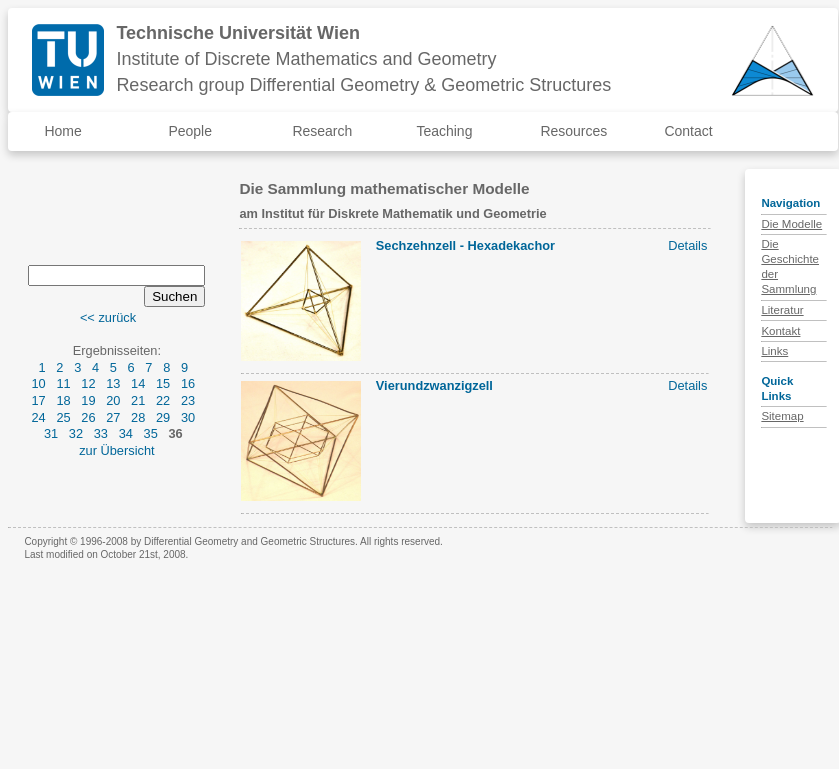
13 (113, 383)
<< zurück (108, 317)
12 (88, 383)
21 (138, 400)
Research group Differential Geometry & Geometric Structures (363, 85)
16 (188, 383)
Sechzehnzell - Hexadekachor (465, 245)
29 (163, 417)
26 (88, 417)
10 (38, 383)
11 (63, 383)
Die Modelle (791, 224)
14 (138, 383)
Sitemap (782, 416)
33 (101, 433)
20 (113, 400)
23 (188, 400)
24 (38, 417)
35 (151, 433)
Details (687, 245)
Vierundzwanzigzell (434, 385)
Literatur (782, 310)
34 (126, 433)
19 (88, 400)
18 (63, 400)
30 (188, 417)
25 (63, 417)
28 (138, 417)
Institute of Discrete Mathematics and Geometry (306, 59)
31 (51, 433)
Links (774, 351)
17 (38, 400)
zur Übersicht (116, 450)
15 (163, 383)
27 (113, 417)
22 (163, 400)
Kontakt (780, 331)
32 (76, 433)
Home (62, 131)
